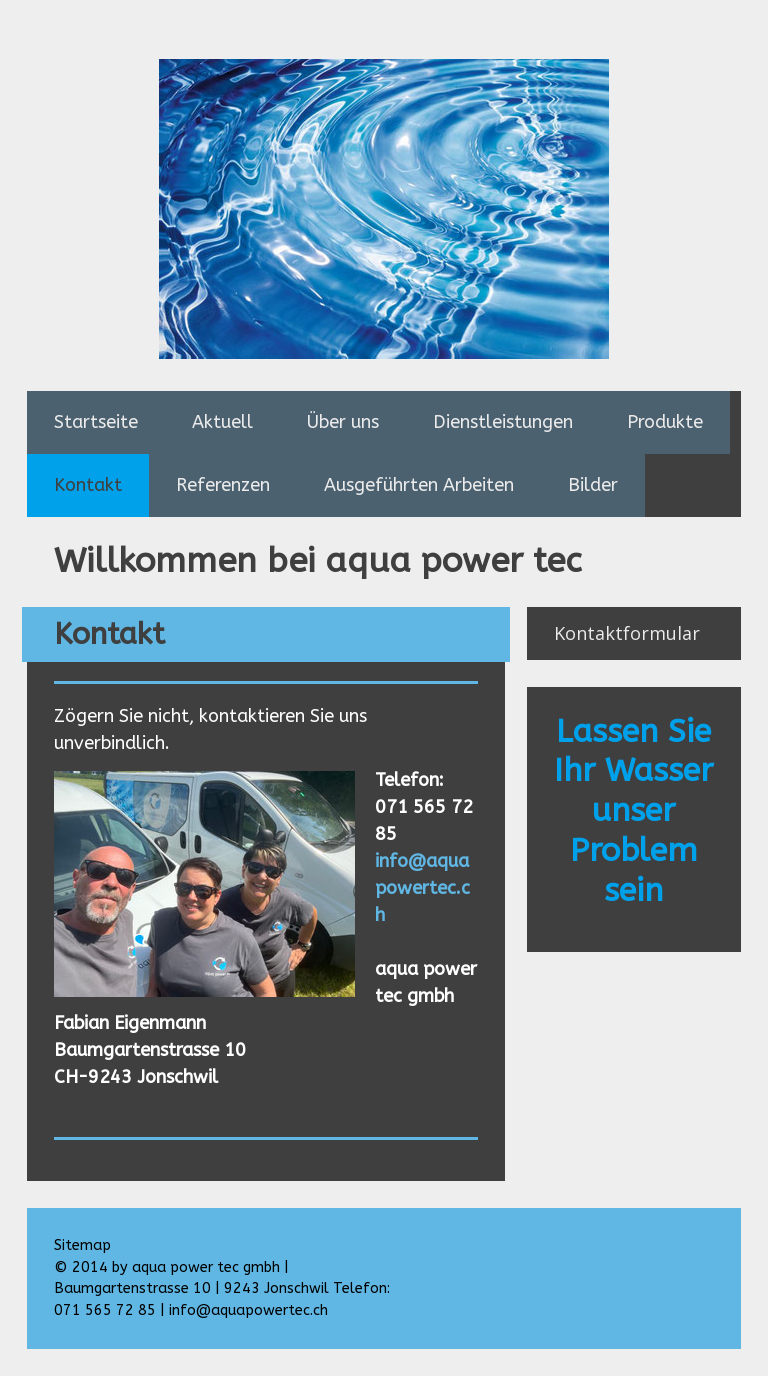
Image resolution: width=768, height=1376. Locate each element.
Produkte (665, 422)
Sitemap (82, 1245)
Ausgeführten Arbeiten (419, 485)
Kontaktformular (627, 633)
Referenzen (223, 485)
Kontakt (88, 485)
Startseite (96, 422)
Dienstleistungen (503, 422)
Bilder (593, 485)
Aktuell (222, 422)
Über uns (343, 422)
